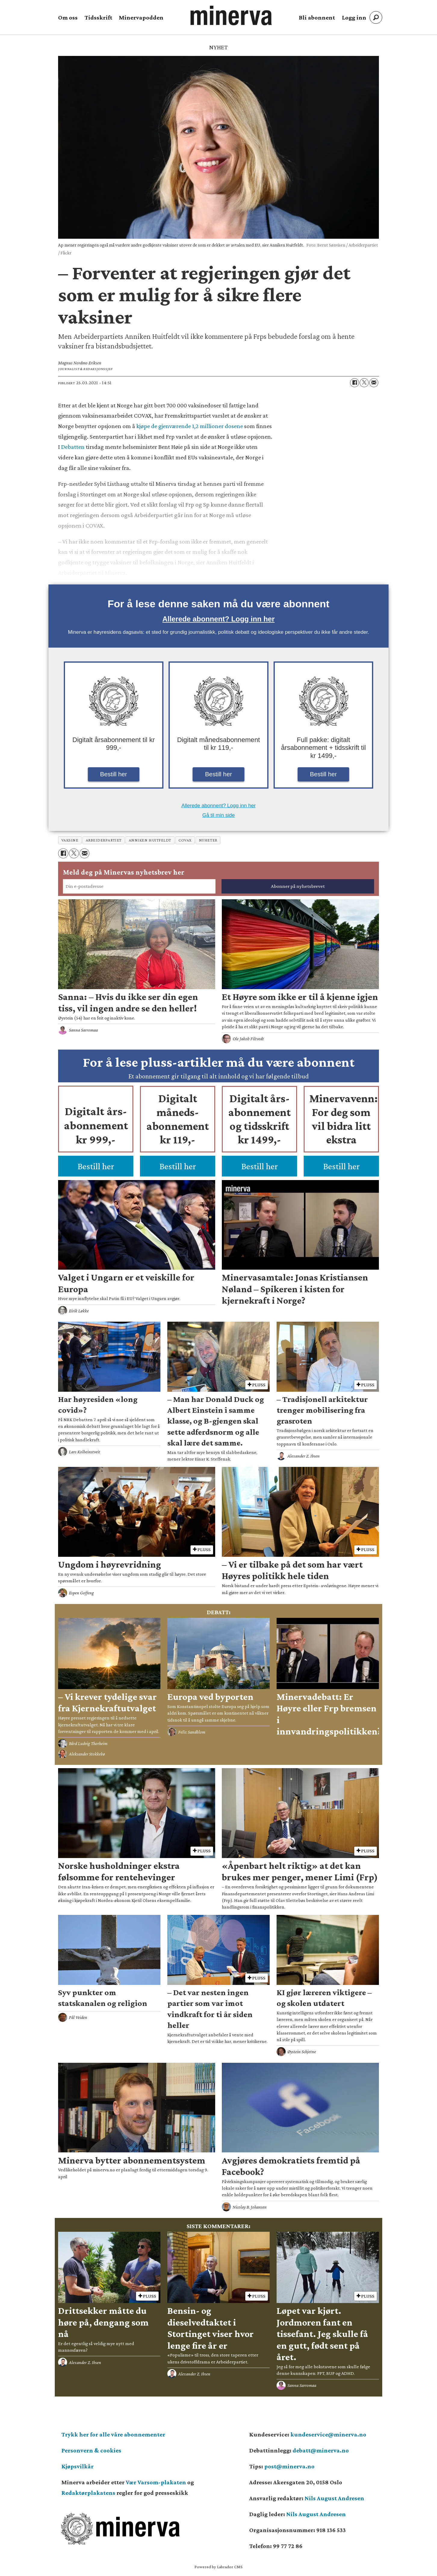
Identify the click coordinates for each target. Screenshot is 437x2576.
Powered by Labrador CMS (218, 2566)
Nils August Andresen (334, 2498)
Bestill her (113, 774)
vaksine (70, 840)
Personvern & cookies (91, 2450)
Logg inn (354, 17)
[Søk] (376, 17)
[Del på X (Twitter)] (364, 382)
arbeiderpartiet (104, 840)
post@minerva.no (289, 2466)
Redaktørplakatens (88, 2492)
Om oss (68, 17)
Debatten (73, 446)
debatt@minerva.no (321, 2450)
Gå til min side (218, 815)
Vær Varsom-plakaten (156, 2482)
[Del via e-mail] (373, 382)
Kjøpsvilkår (77, 2466)
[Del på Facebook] (354, 382)
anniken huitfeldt (150, 840)
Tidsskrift (98, 17)
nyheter (208, 840)
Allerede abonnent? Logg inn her (219, 619)
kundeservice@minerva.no (328, 2434)
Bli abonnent (317, 17)
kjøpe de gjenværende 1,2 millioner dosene (189, 426)
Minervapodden (141, 17)
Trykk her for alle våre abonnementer (113, 2434)
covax (185, 840)
